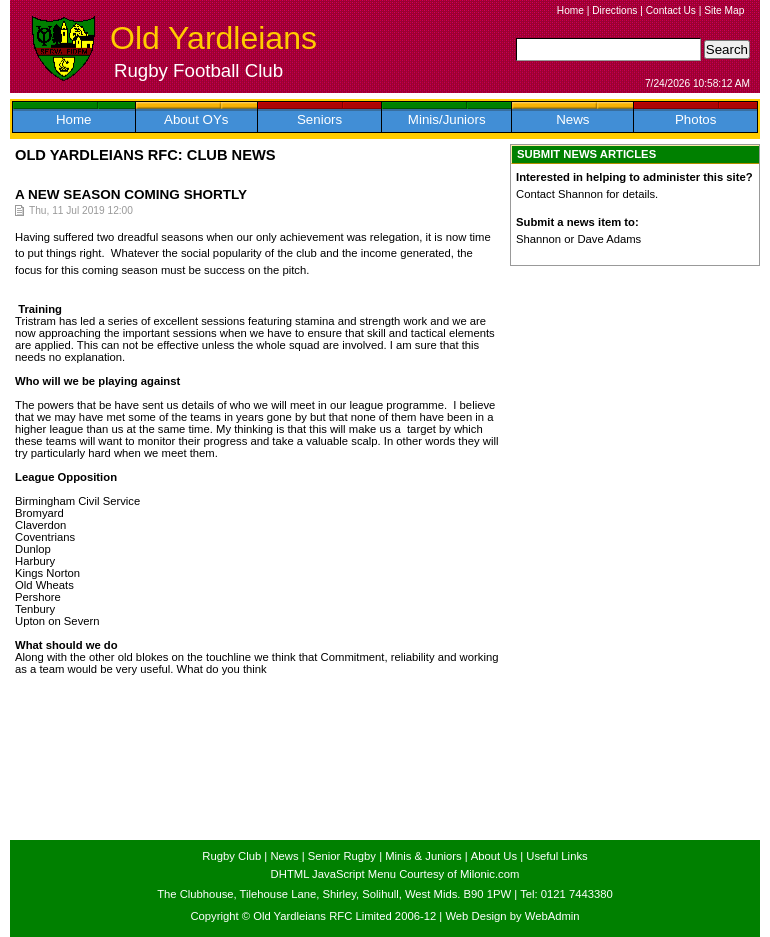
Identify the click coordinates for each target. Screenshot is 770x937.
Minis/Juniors (447, 119)
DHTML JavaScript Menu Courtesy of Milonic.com (395, 874)
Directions (614, 10)
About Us (494, 856)
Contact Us (671, 10)
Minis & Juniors (423, 856)
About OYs (196, 119)
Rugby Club (231, 856)
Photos (696, 119)
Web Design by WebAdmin (512, 916)
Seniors (319, 119)
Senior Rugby (342, 856)
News (572, 119)
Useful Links (556, 856)
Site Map (724, 10)
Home (570, 10)
